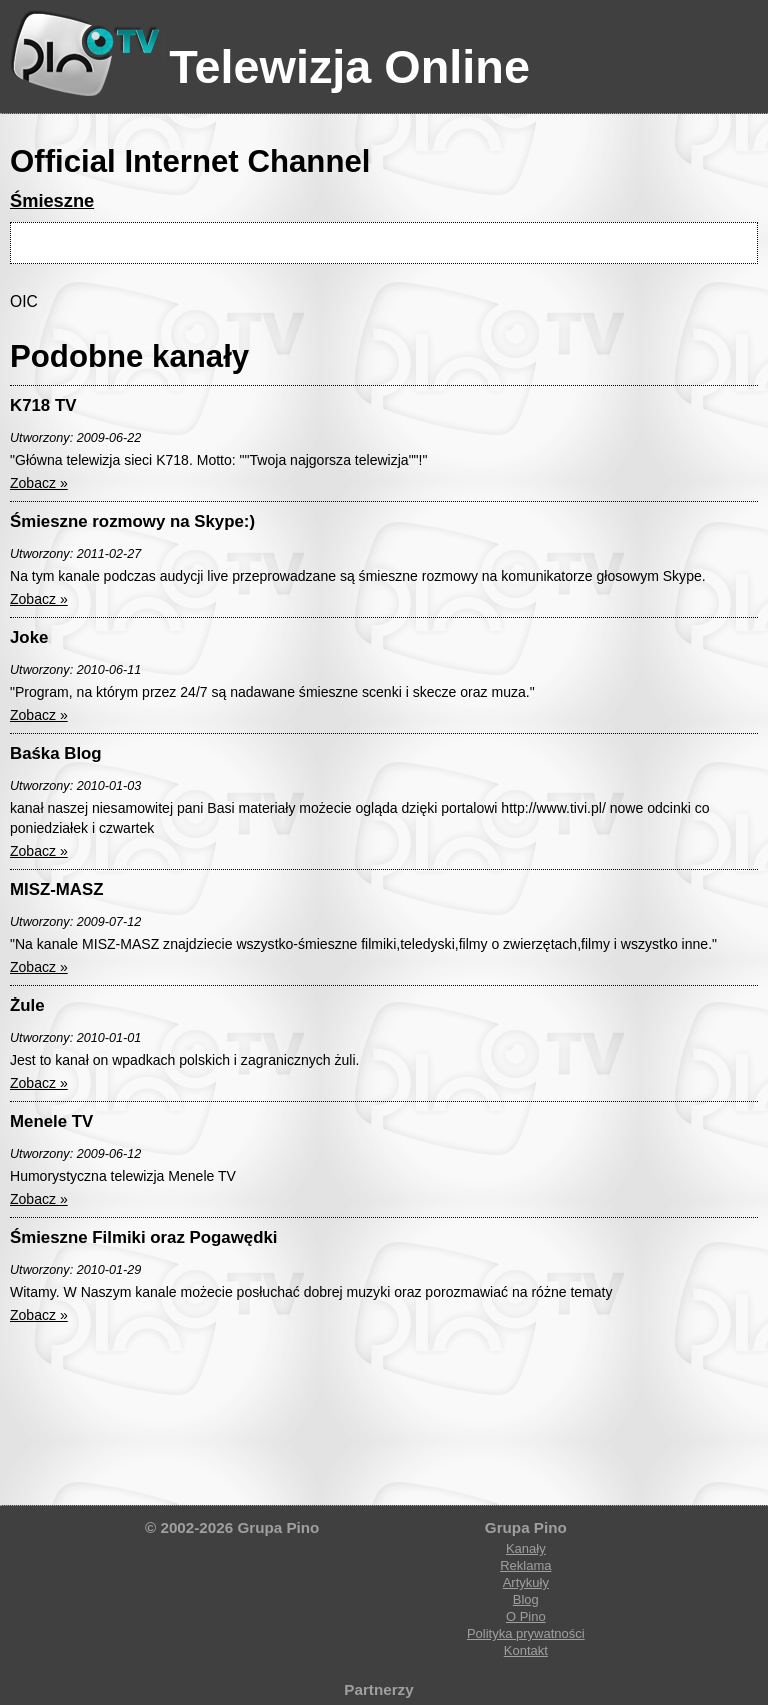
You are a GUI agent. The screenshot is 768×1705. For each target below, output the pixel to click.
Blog (526, 1599)
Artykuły (526, 1582)
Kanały (526, 1548)
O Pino (526, 1616)
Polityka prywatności (526, 1633)
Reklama (525, 1565)
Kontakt (526, 1650)
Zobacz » (39, 483)
